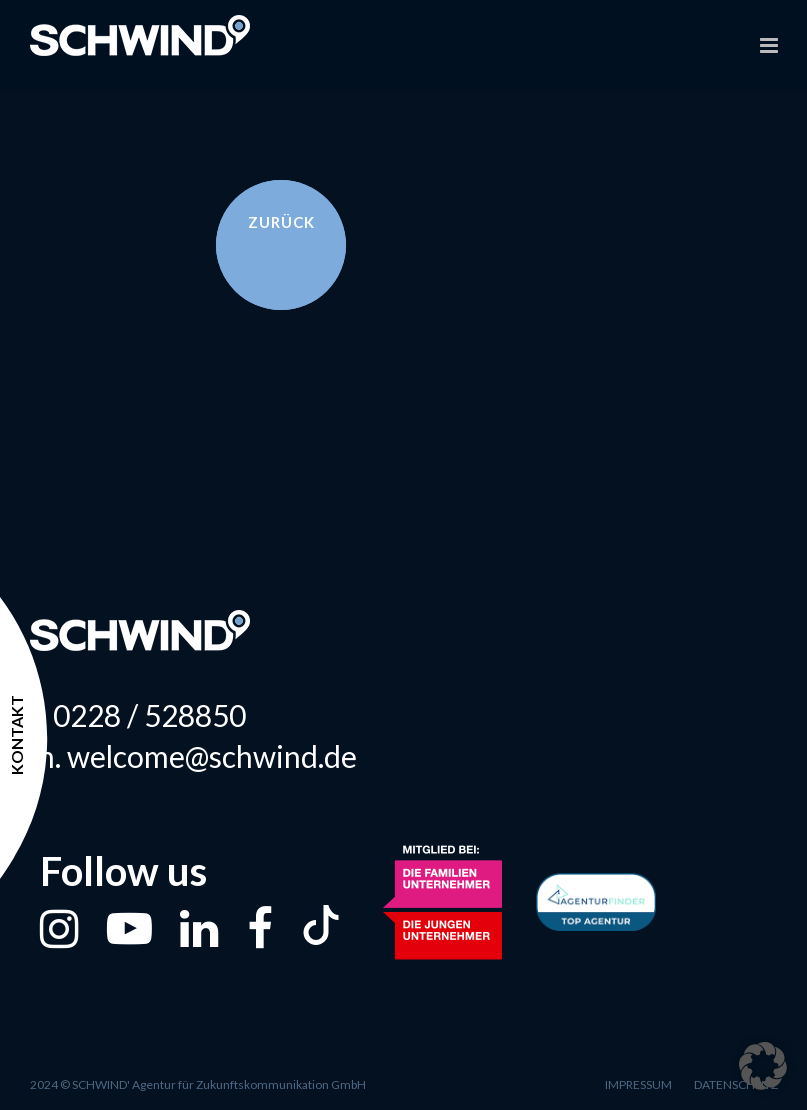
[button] (763, 1066)
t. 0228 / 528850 (138, 716)
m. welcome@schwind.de (193, 757)
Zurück (281, 222)
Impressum (638, 1084)
